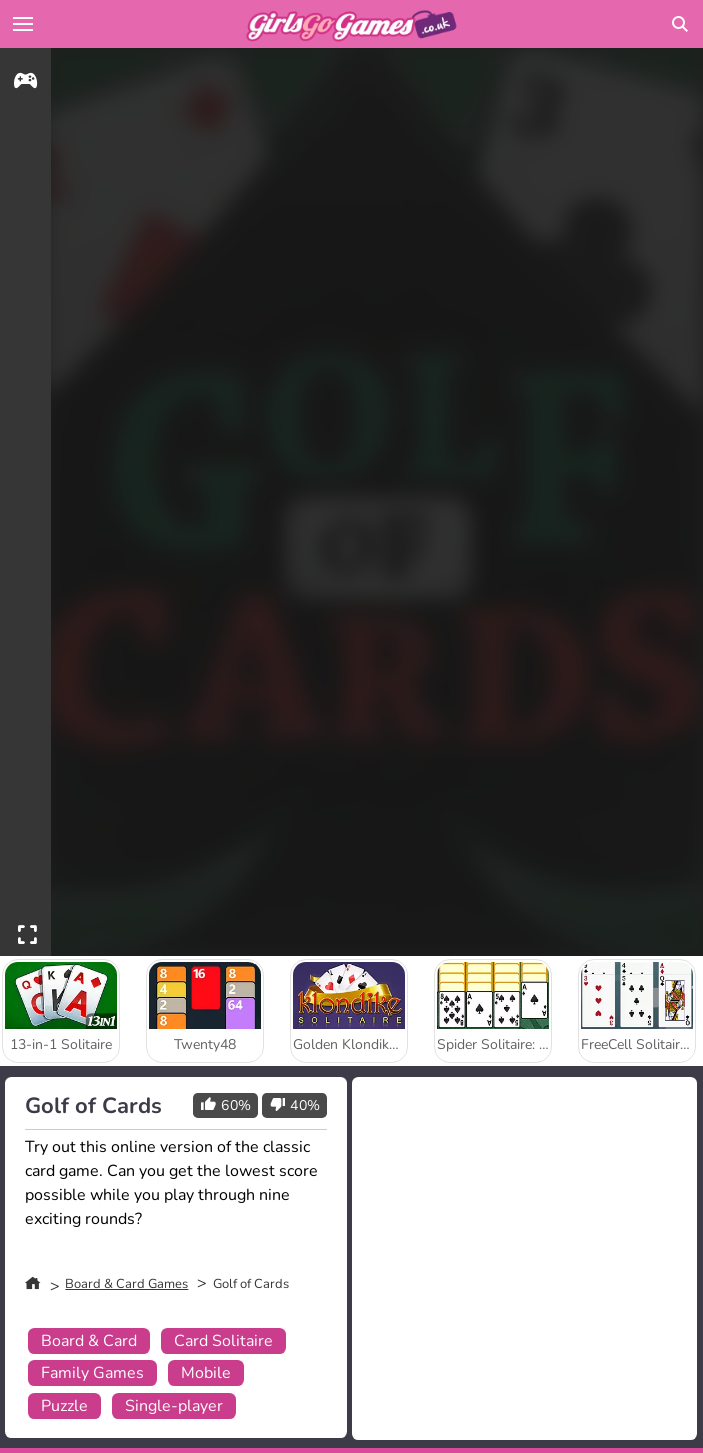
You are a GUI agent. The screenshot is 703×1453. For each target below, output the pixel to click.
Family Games (92, 1373)
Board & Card (89, 1341)
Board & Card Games (126, 1284)
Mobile (206, 1373)
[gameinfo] (25, 83)
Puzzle (64, 1406)
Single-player (174, 1406)
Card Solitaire (223, 1341)
